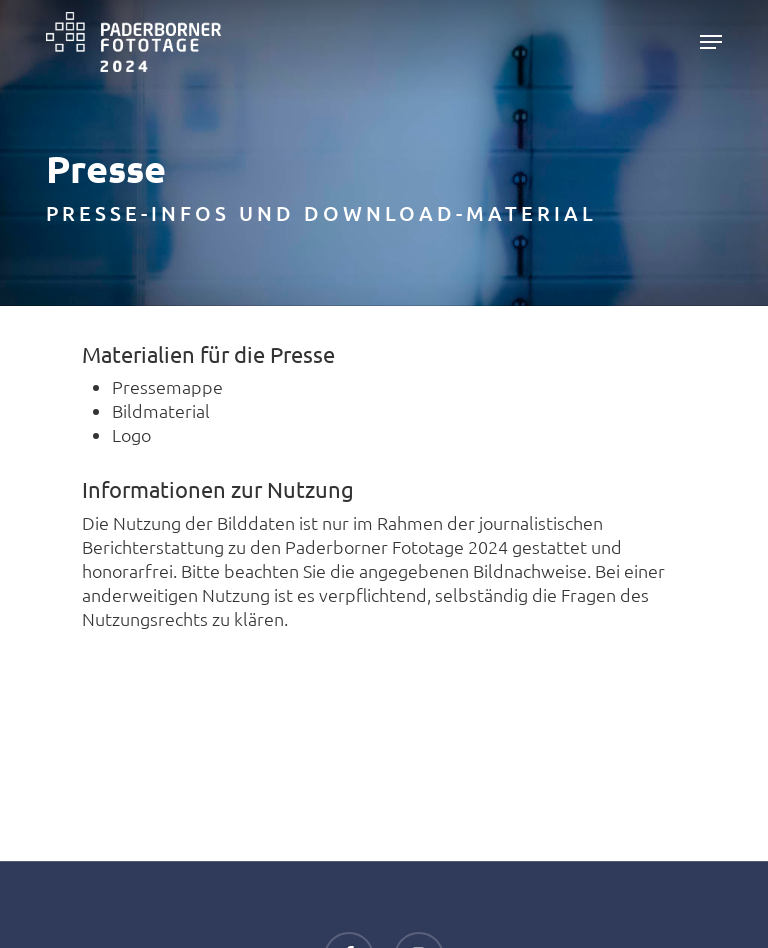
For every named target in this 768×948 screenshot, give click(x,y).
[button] (711, 42)
